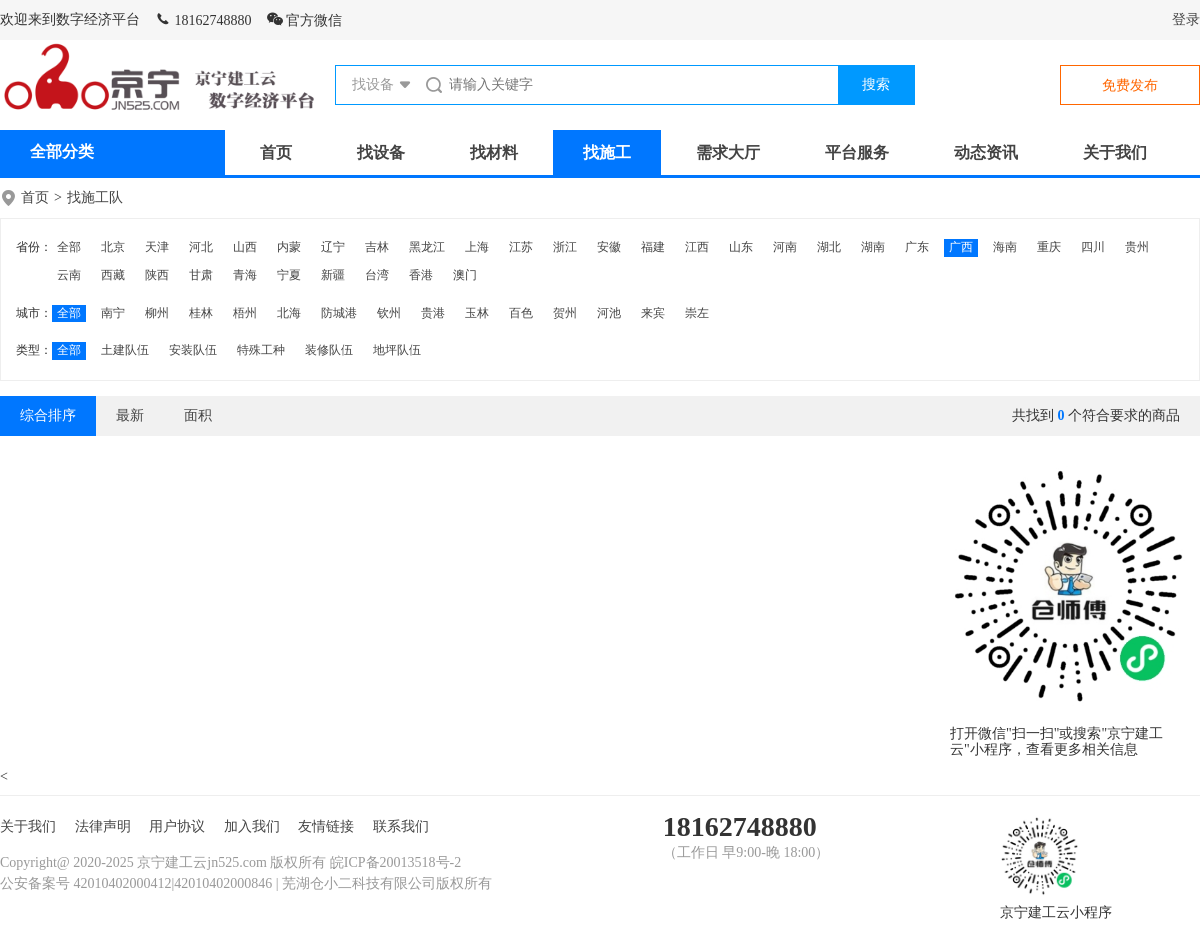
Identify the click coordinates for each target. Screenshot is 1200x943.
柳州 (157, 313)
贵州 (1137, 247)
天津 (157, 247)
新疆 (333, 275)
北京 (113, 247)
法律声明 (103, 826)
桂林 (201, 313)
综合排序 (48, 415)
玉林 (477, 313)
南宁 (113, 313)
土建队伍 (125, 350)
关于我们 (1115, 152)
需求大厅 (728, 152)
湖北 (829, 247)
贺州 (565, 313)
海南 (1005, 247)
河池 (609, 313)
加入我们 (252, 826)
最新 (130, 415)
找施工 (607, 152)
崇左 (697, 313)
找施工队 (95, 197)
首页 (276, 152)
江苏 (521, 247)
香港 (421, 275)
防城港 (339, 313)
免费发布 (1130, 85)
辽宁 (333, 247)
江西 (697, 247)
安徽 (609, 247)
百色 (521, 313)
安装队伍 (193, 350)
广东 (917, 247)
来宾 (653, 313)
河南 (785, 247)
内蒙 (289, 247)
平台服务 (857, 152)
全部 (69, 247)
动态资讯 (986, 152)
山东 (741, 247)
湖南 (873, 247)
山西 (245, 247)
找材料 (494, 152)
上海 (477, 247)
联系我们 (401, 826)
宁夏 (289, 275)
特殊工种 (261, 350)
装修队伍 (329, 350)
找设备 (381, 152)
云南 (69, 275)
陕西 (157, 275)
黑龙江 (427, 247)
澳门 (465, 275)
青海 (245, 275)
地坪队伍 (397, 350)
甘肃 (201, 275)
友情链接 (326, 826)
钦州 (389, 313)
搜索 (876, 84)
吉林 (377, 247)
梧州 (245, 313)
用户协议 (177, 826)
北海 (289, 313)
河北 (201, 247)
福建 (653, 247)
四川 (1093, 247)
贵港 (433, 313)
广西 (961, 247)
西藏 (113, 275)
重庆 (1049, 247)
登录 (1186, 19)
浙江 (565, 247)
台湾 (377, 275)
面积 (198, 415)
